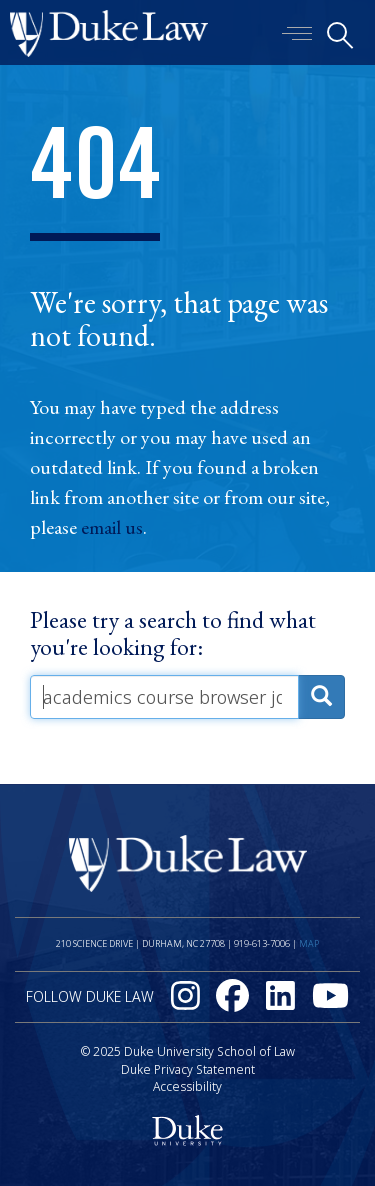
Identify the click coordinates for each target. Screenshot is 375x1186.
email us (112, 527)
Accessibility (187, 1086)
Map (309, 943)
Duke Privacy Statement (188, 1069)
